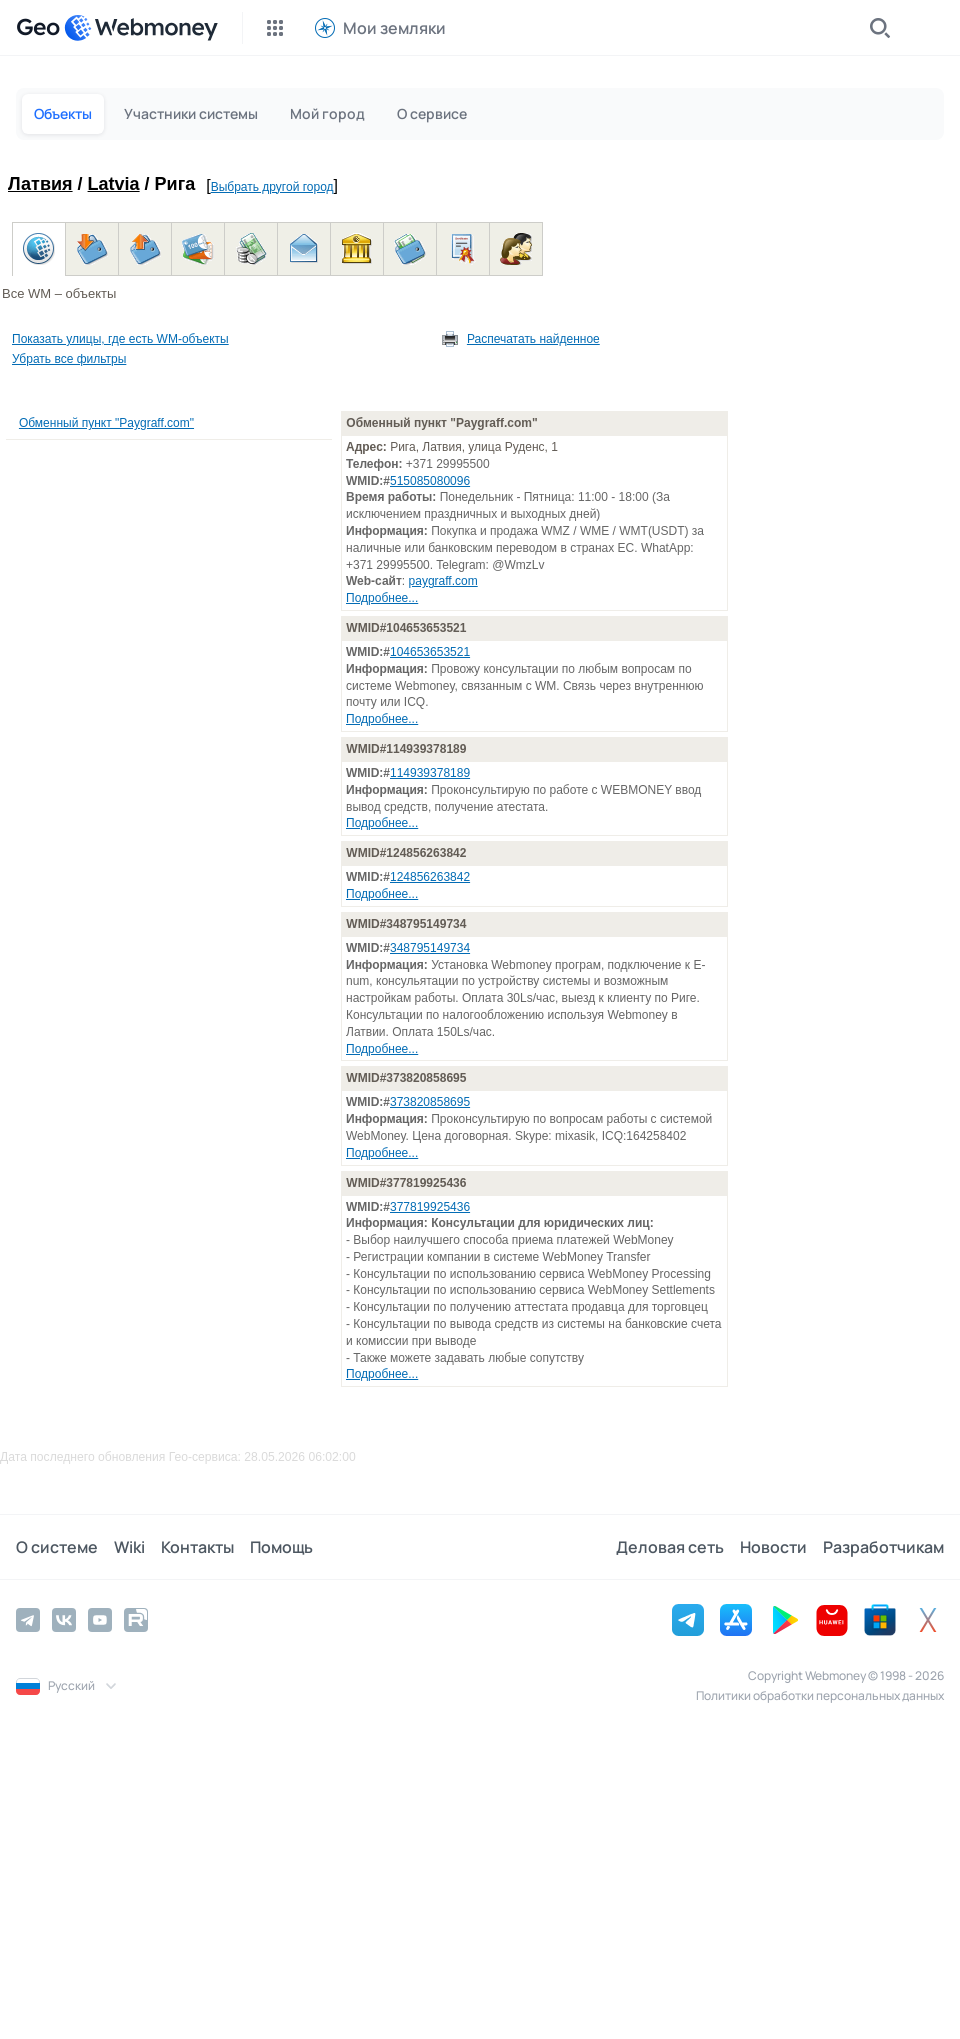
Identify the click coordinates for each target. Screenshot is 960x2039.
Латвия (40, 184)
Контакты (197, 1547)
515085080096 (430, 481)
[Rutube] (136, 1620)
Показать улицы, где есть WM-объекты (120, 339)
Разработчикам (883, 1547)
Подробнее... (382, 598)
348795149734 (430, 948)
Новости (773, 1547)
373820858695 (430, 1102)
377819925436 (430, 1207)
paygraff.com (443, 581)
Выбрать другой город (272, 187)
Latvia (114, 184)
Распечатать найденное (533, 339)
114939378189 (430, 773)
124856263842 (430, 877)
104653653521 (430, 652)
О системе (57, 1547)
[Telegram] (28, 1620)
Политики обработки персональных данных (820, 1695)
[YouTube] (100, 1620)
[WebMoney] (141, 28)
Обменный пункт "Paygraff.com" (106, 423)
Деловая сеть (670, 1547)
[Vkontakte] (64, 1620)
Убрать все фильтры (69, 359)
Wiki (129, 1547)
